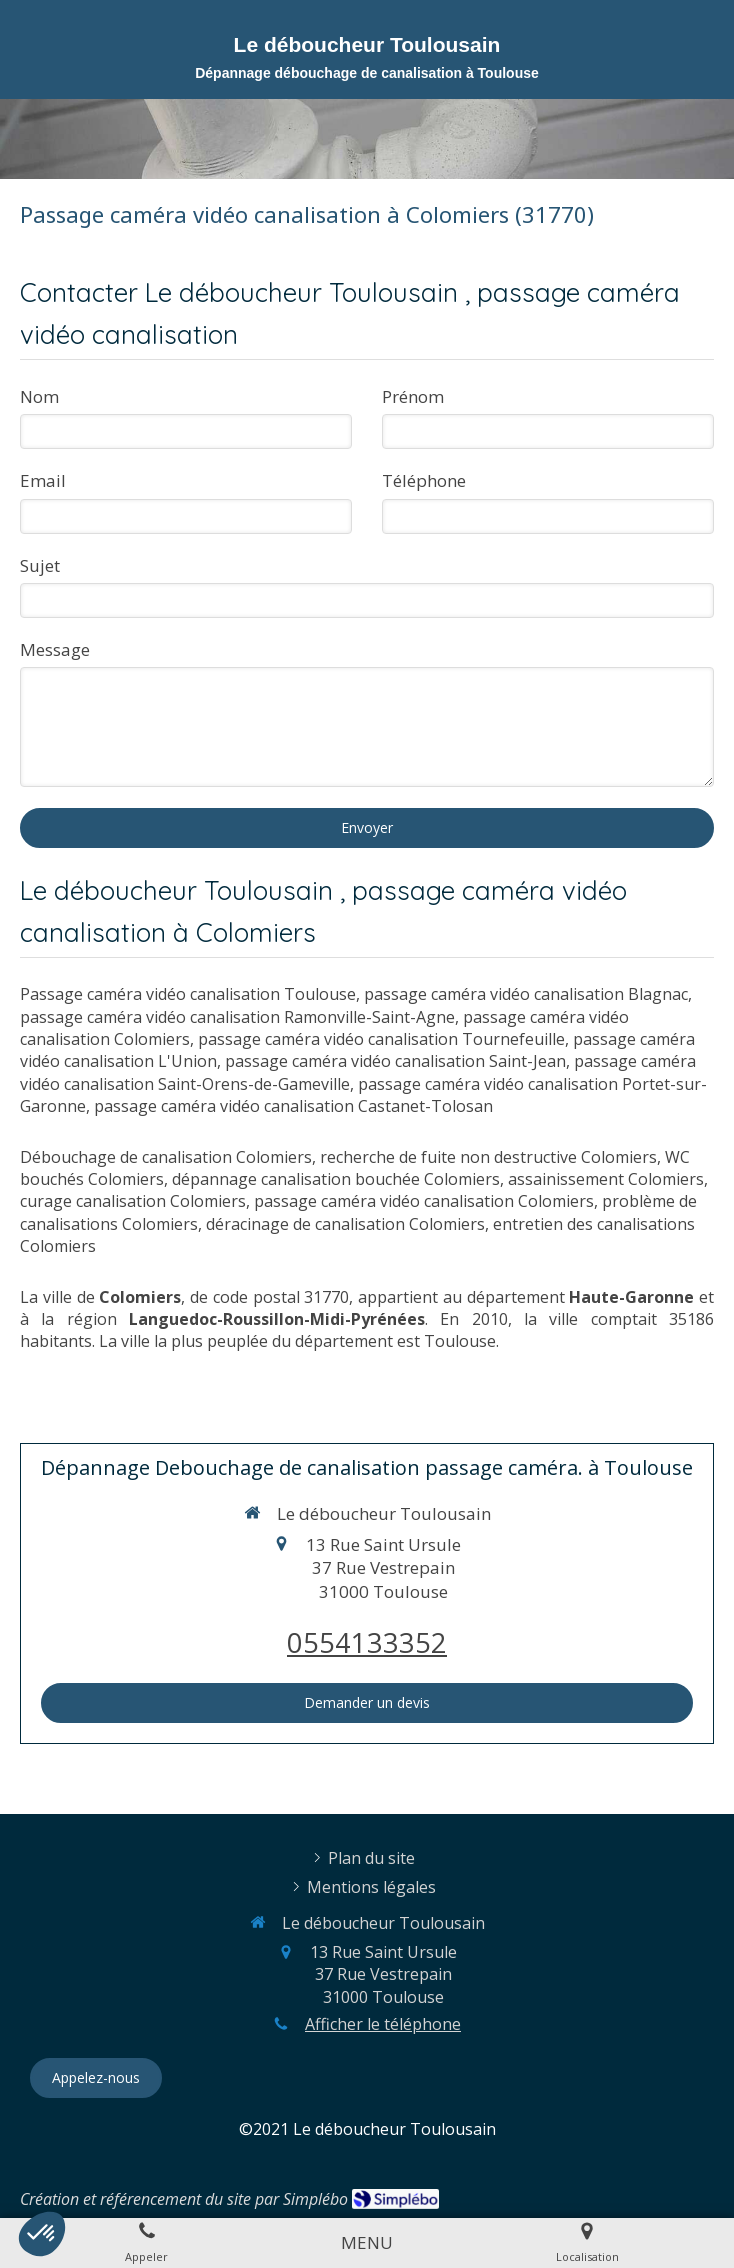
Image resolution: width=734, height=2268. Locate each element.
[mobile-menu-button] (367, 2243)
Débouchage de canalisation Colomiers (166, 1157)
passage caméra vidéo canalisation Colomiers (424, 1201)
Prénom (413, 396)
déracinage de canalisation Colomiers (345, 1224)
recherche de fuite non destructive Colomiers (488, 1157)
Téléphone (424, 480)
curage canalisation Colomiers (133, 1201)
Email (43, 480)
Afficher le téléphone (383, 2024)
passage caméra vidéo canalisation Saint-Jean (395, 1061)
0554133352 (367, 1642)
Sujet (40, 565)
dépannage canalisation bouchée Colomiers (336, 1179)
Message (55, 649)
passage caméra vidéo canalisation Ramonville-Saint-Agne (237, 1017)
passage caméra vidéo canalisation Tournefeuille (381, 1039)
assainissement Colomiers (606, 1179)
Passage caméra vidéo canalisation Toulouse (188, 994)
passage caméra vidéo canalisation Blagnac (526, 994)
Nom (39, 396)
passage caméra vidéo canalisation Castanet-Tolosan (293, 1106)
